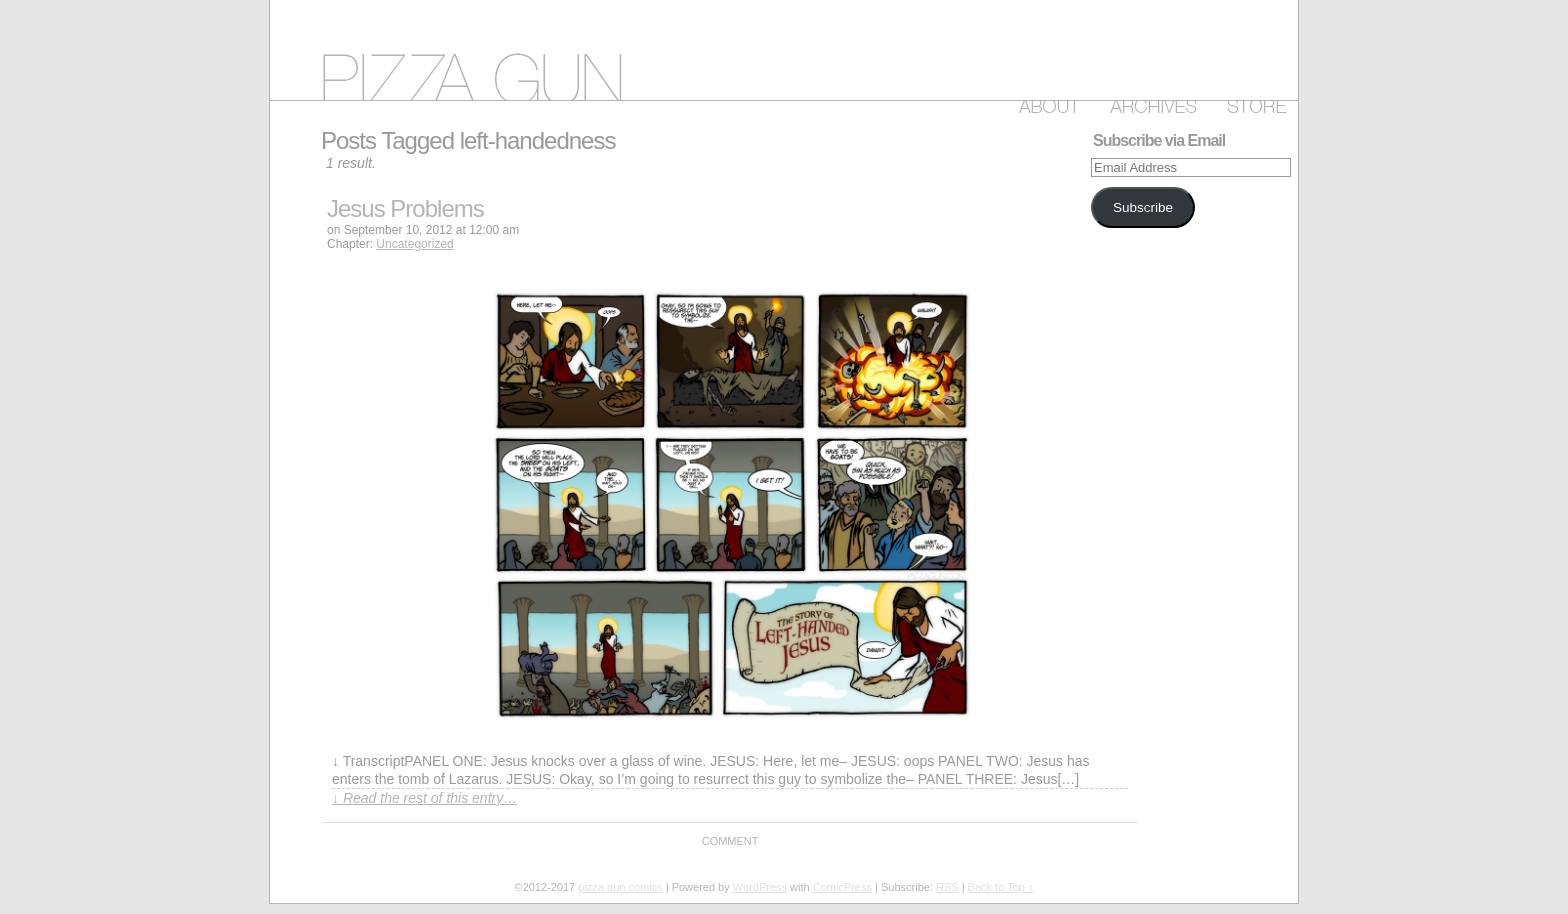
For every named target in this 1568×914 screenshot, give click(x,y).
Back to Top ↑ (1001, 887)
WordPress (760, 887)
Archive (1149, 103)
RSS (947, 887)
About (1045, 103)
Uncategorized (414, 244)
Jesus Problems (405, 208)
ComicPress (842, 887)
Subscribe (1143, 207)
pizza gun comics (784, 50)
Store (1253, 103)
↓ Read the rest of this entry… (424, 798)
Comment (730, 841)
